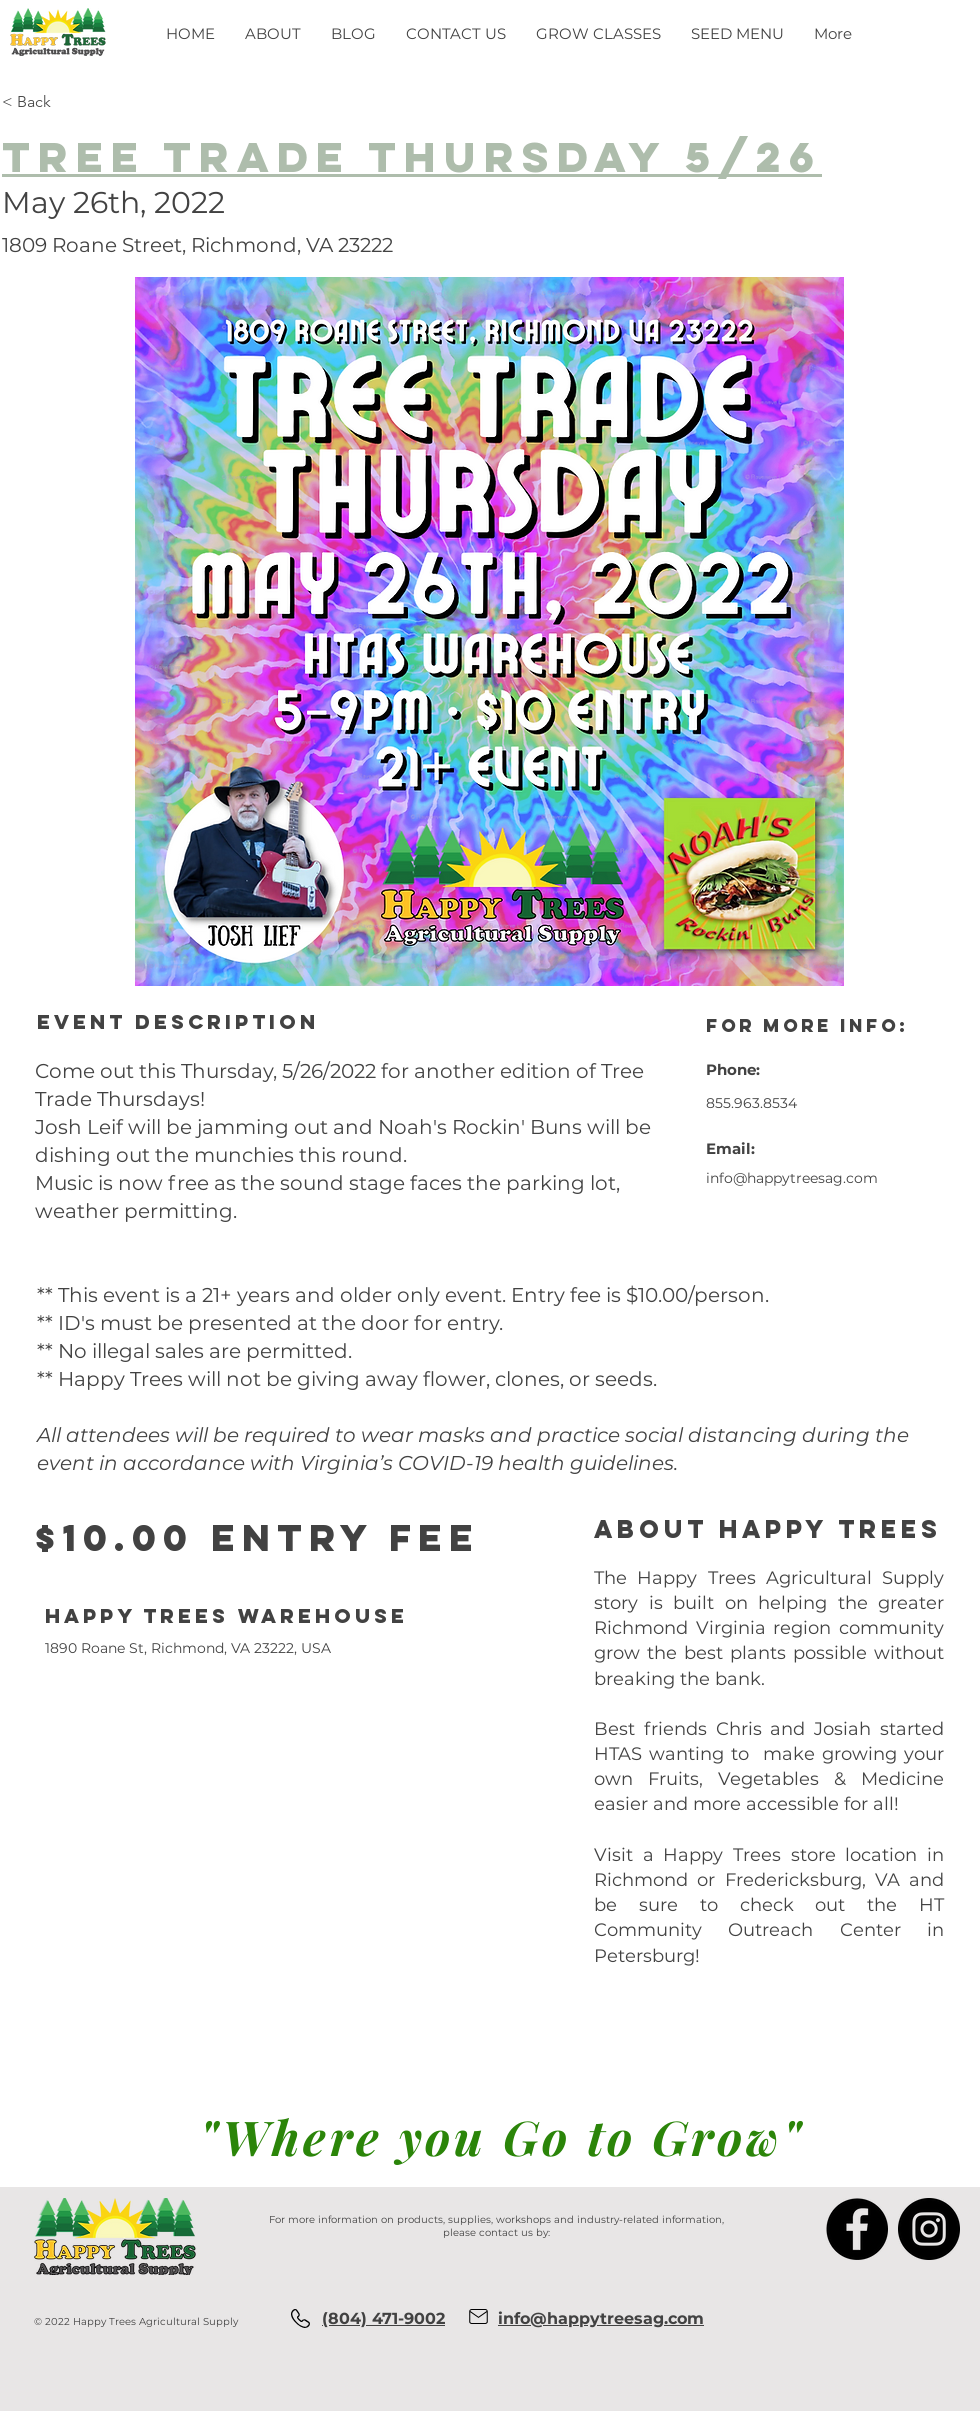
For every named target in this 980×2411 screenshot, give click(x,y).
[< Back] (103, 102)
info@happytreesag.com (792, 1178)
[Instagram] (929, 2229)
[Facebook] (857, 2229)
